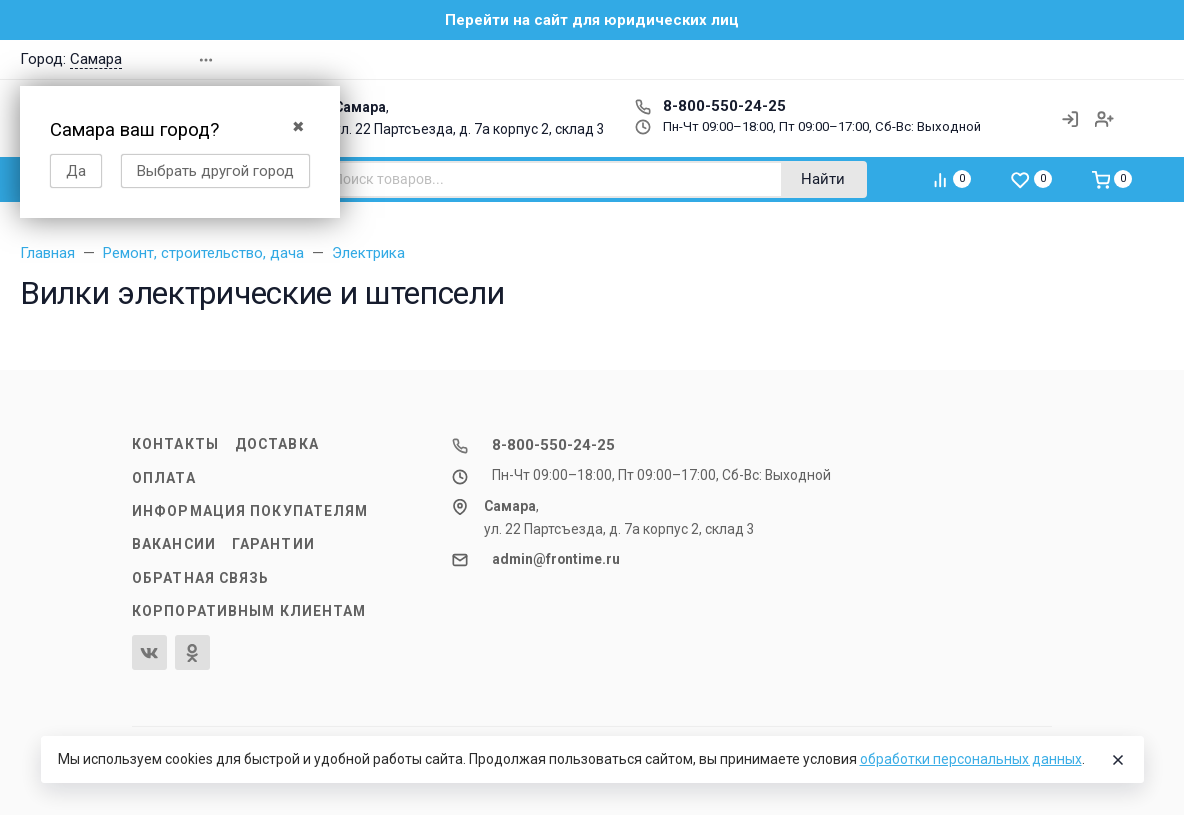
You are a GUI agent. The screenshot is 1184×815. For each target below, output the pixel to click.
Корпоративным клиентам (249, 611)
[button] (1034, 59)
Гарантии (273, 544)
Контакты (175, 444)
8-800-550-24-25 (710, 106)
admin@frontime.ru (556, 559)
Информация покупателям (250, 511)
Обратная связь (201, 578)
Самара (96, 59)
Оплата (164, 478)
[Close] (1118, 760)
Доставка (277, 444)
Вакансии (174, 544)
